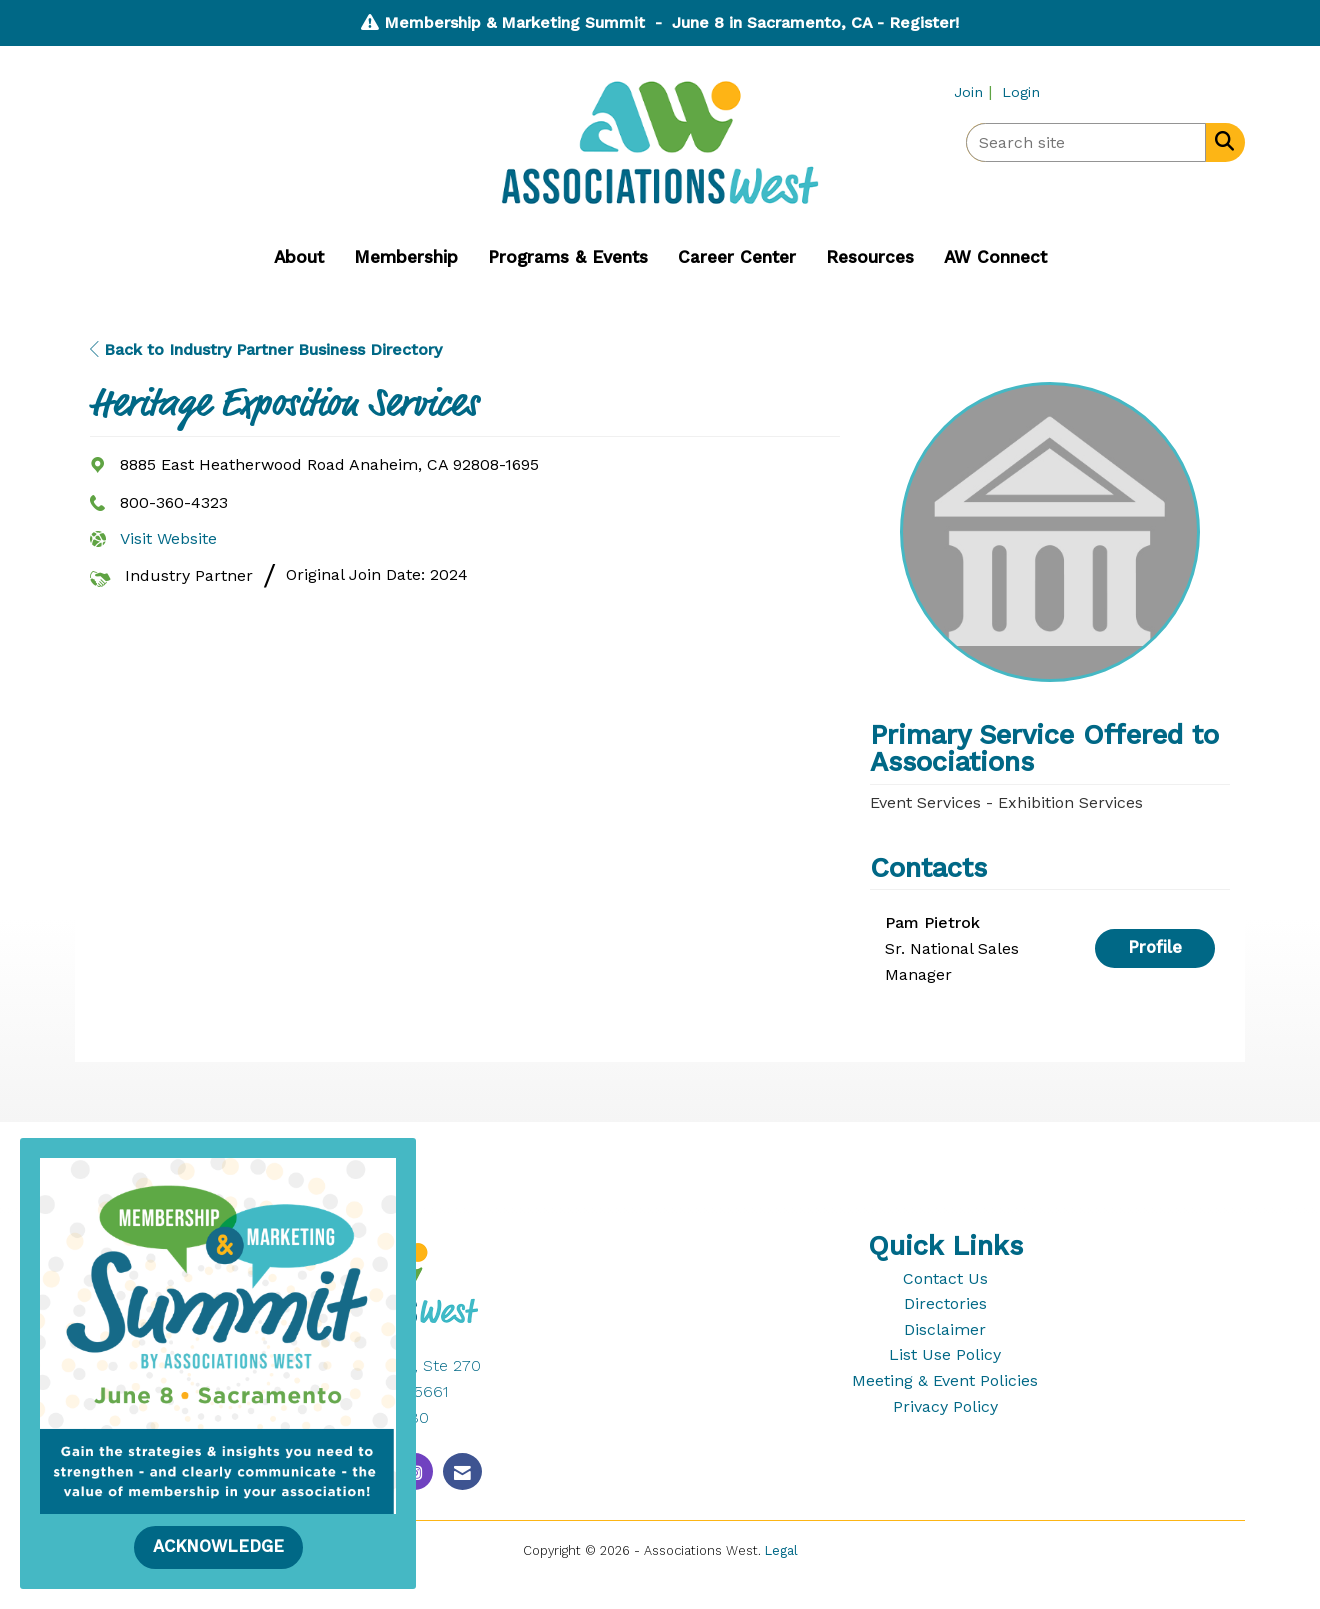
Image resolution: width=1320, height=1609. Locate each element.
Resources (870, 257)
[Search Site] (1220, 141)
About (299, 257)
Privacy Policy (945, 1406)
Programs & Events (568, 257)
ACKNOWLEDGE (218, 1546)
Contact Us (945, 1278)
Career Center (737, 257)
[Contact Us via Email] (462, 1471)
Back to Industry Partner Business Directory (266, 349)
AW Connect (995, 257)
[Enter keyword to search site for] (1086, 142)
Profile (1155, 947)
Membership (406, 257)
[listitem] (975, 91)
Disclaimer (945, 1329)
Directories (945, 1303)
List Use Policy (945, 1354)
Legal (781, 1550)
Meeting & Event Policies (945, 1380)
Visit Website (168, 538)
